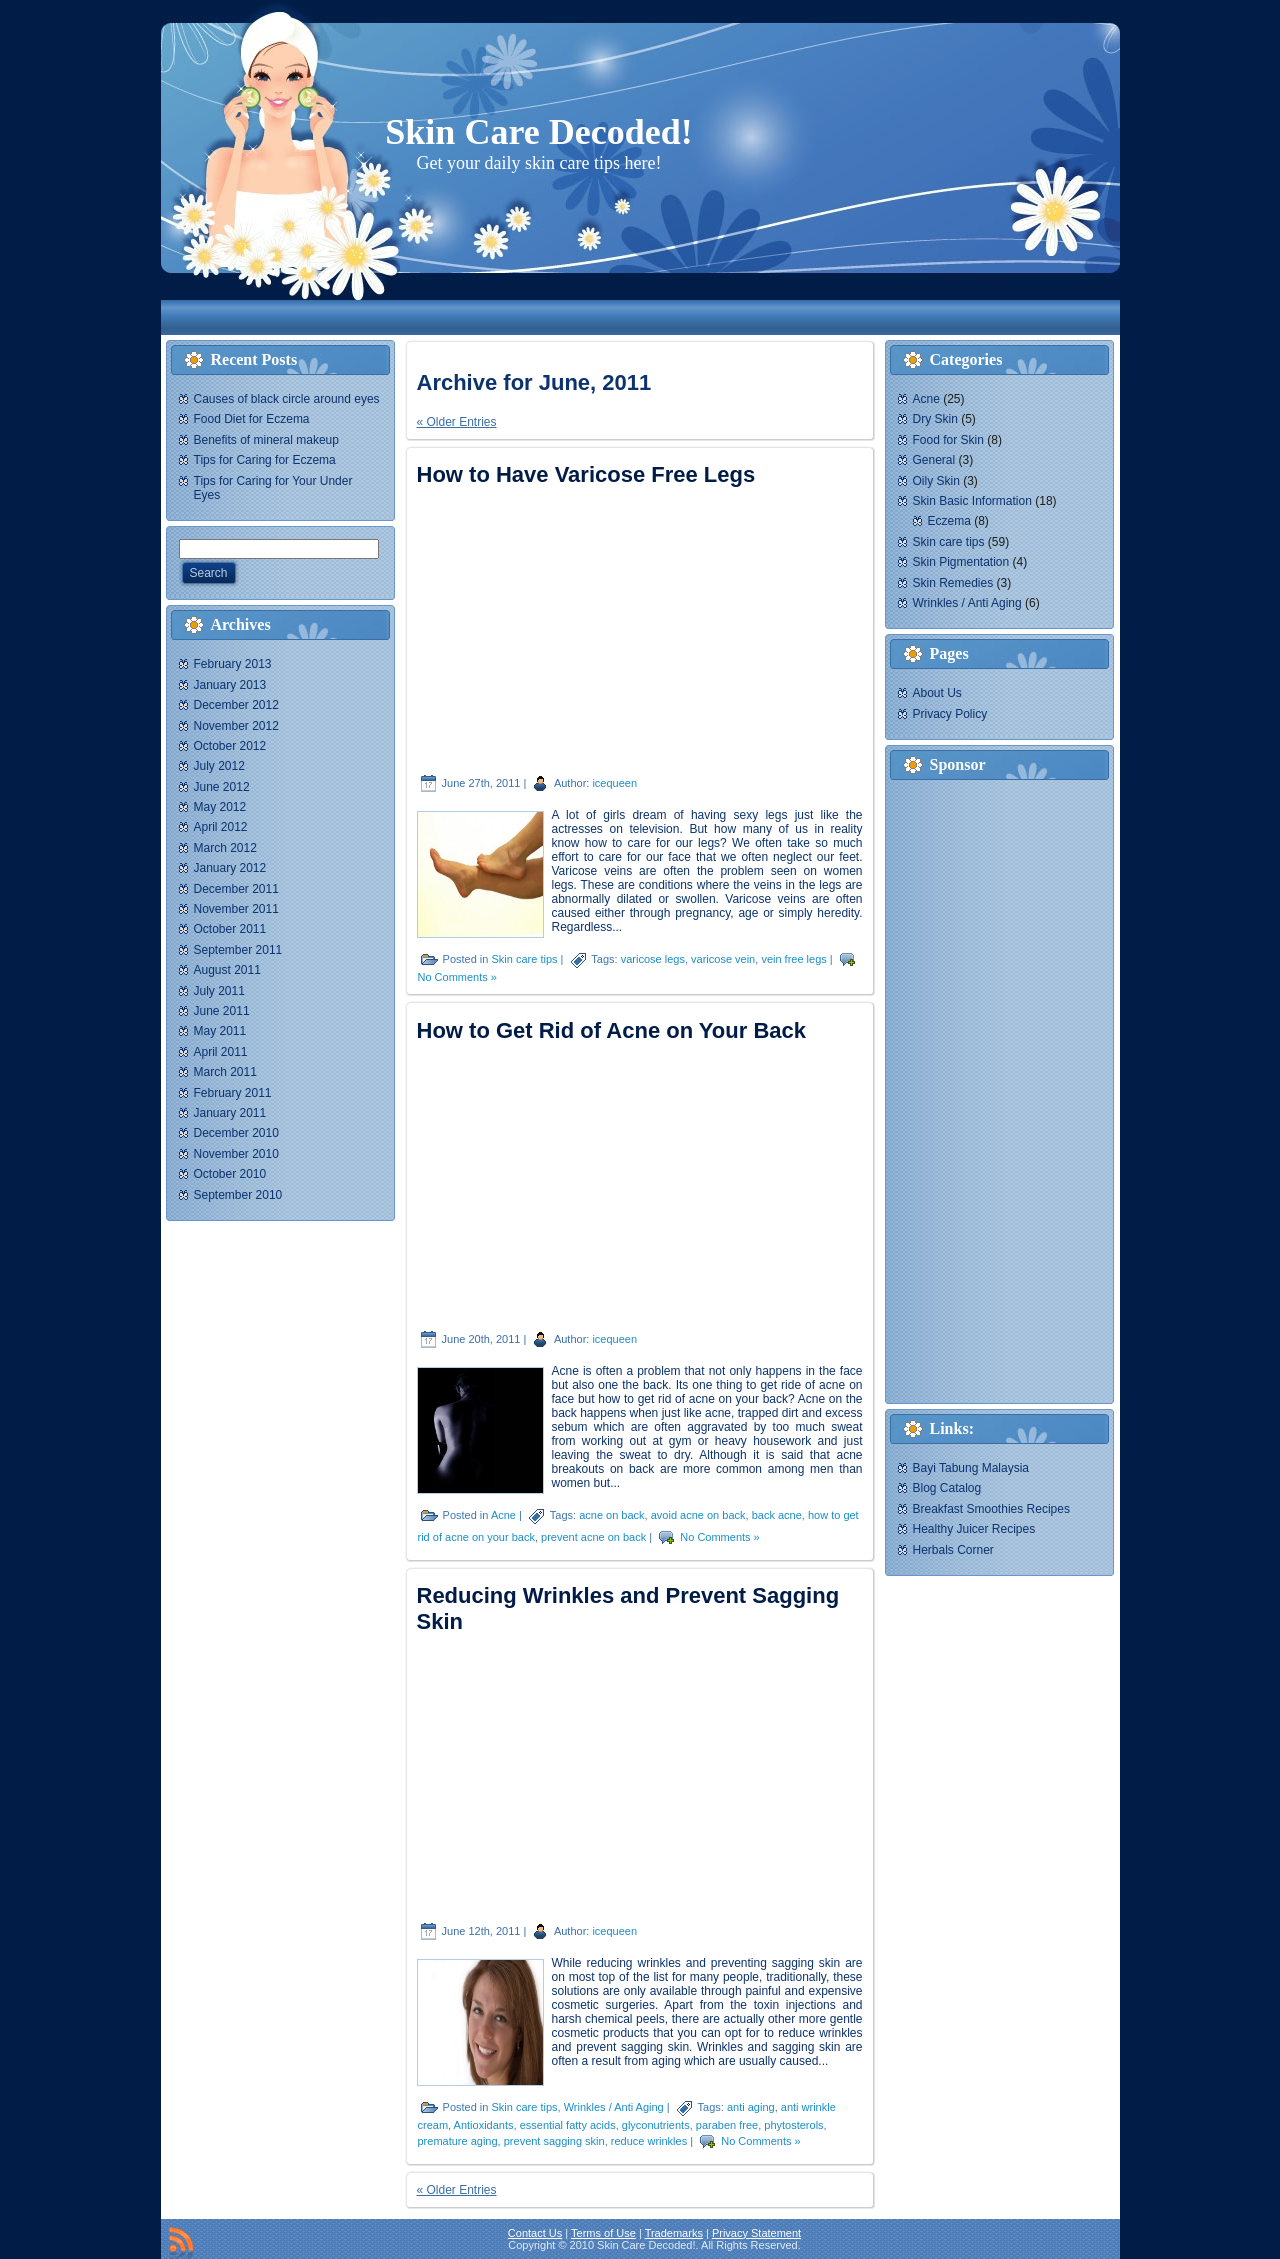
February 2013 (233, 664)
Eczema (949, 521)
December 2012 (236, 705)
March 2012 (225, 848)
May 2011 (220, 1031)
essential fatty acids (568, 2125)
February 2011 (233, 1093)
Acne (503, 1515)
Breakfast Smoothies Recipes (991, 1509)
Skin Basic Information (972, 501)
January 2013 (230, 685)
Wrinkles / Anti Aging (614, 2107)
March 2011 (225, 1072)
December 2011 (236, 889)
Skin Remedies (953, 583)
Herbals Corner (953, 1550)
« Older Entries (457, 422)
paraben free (727, 2125)
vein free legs (793, 959)
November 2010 (236, 1154)
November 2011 (236, 909)
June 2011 (222, 1011)
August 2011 (227, 970)
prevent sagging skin (554, 2141)
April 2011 (221, 1052)
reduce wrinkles (649, 2141)
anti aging (751, 2107)
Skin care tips (524, 959)
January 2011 (230, 1113)
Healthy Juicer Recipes (974, 1529)
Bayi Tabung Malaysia (971, 1468)
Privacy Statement (756, 2233)
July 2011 (219, 991)
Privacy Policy (950, 714)
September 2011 (238, 950)
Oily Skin (936, 481)
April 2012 (221, 827)
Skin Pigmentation (961, 562)
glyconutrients (656, 2125)
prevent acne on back (593, 1537)
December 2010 (236, 1133)
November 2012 (236, 726)
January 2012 (230, 868)
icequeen (614, 783)
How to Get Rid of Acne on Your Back (612, 1030)
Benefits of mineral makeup (266, 440)
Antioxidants (484, 2125)
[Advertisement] (545, 317)
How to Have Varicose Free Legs (586, 474)
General (934, 460)
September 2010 (238, 1195)
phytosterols (793, 2125)
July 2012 (219, 766)
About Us (937, 693)
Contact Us (535, 2233)
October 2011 (230, 929)
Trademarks (674, 2233)
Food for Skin (948, 440)
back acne (777, 1515)
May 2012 (220, 807)
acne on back (611, 1515)
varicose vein (723, 959)
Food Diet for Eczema (252, 419)
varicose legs (653, 959)
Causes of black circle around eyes (287, 399)
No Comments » (457, 977)
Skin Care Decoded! (538, 132)
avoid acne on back (698, 1515)
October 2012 (230, 746)
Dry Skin (935, 419)
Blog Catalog (947, 1488)
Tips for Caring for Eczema (265, 460)
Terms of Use (603, 2233)
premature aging (458, 2141)
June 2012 (222, 787)
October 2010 (230, 1174)
